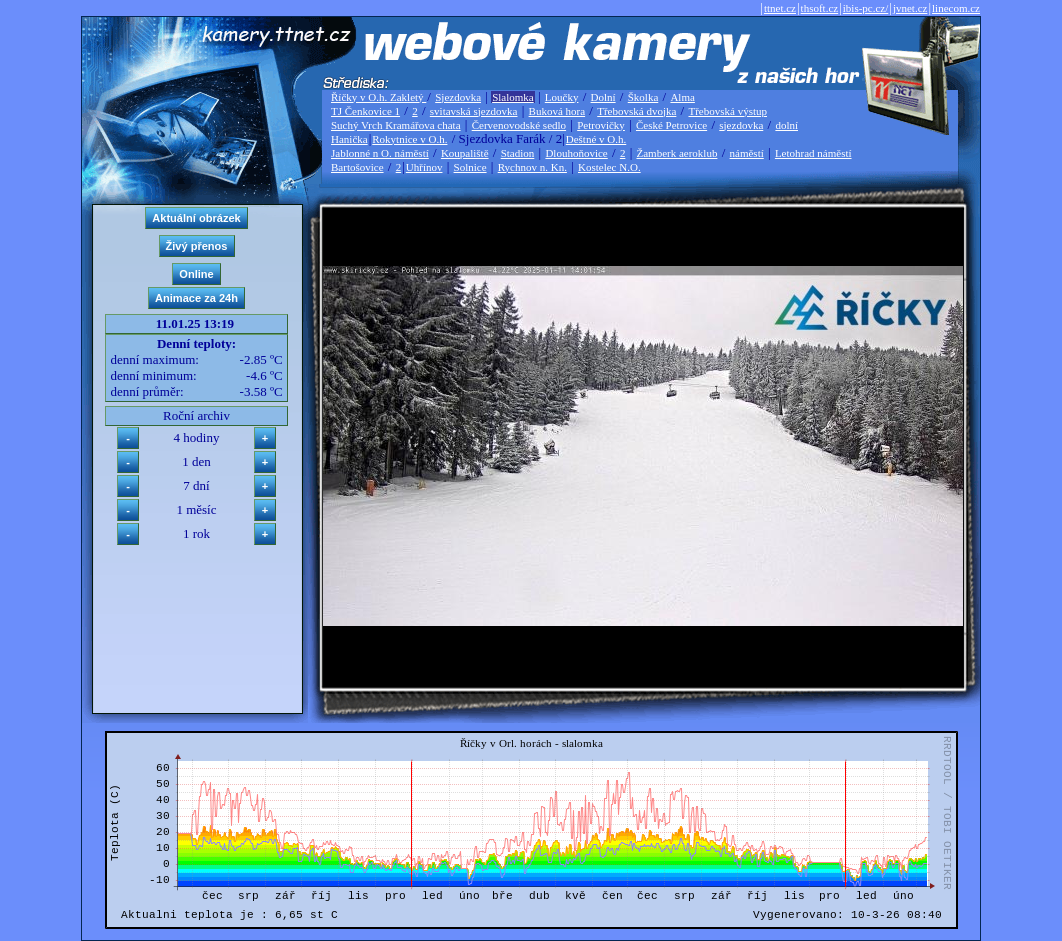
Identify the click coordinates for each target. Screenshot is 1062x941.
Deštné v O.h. (596, 139)
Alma (682, 97)
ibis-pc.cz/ (866, 8)
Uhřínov (424, 167)
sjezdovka (741, 125)
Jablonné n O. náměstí (380, 153)
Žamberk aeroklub (676, 153)
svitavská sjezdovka (474, 111)
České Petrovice (671, 125)
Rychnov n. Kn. (532, 167)
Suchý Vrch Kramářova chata (396, 125)
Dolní (603, 97)
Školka (643, 97)
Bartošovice (357, 167)
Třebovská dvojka (636, 111)
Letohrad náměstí (813, 153)
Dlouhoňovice (576, 153)
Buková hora (557, 111)
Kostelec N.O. (609, 167)
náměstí (747, 153)
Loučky (562, 97)
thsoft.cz (820, 8)
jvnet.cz (910, 8)
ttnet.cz (780, 8)
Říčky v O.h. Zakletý (378, 97)
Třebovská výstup (727, 111)
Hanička (349, 139)
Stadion (518, 153)
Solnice (470, 167)
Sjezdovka (458, 97)
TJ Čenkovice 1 (365, 111)
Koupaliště (465, 153)
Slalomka (513, 97)
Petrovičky (601, 125)
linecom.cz (956, 8)
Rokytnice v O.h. (409, 139)
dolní (786, 125)
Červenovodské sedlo (519, 125)
